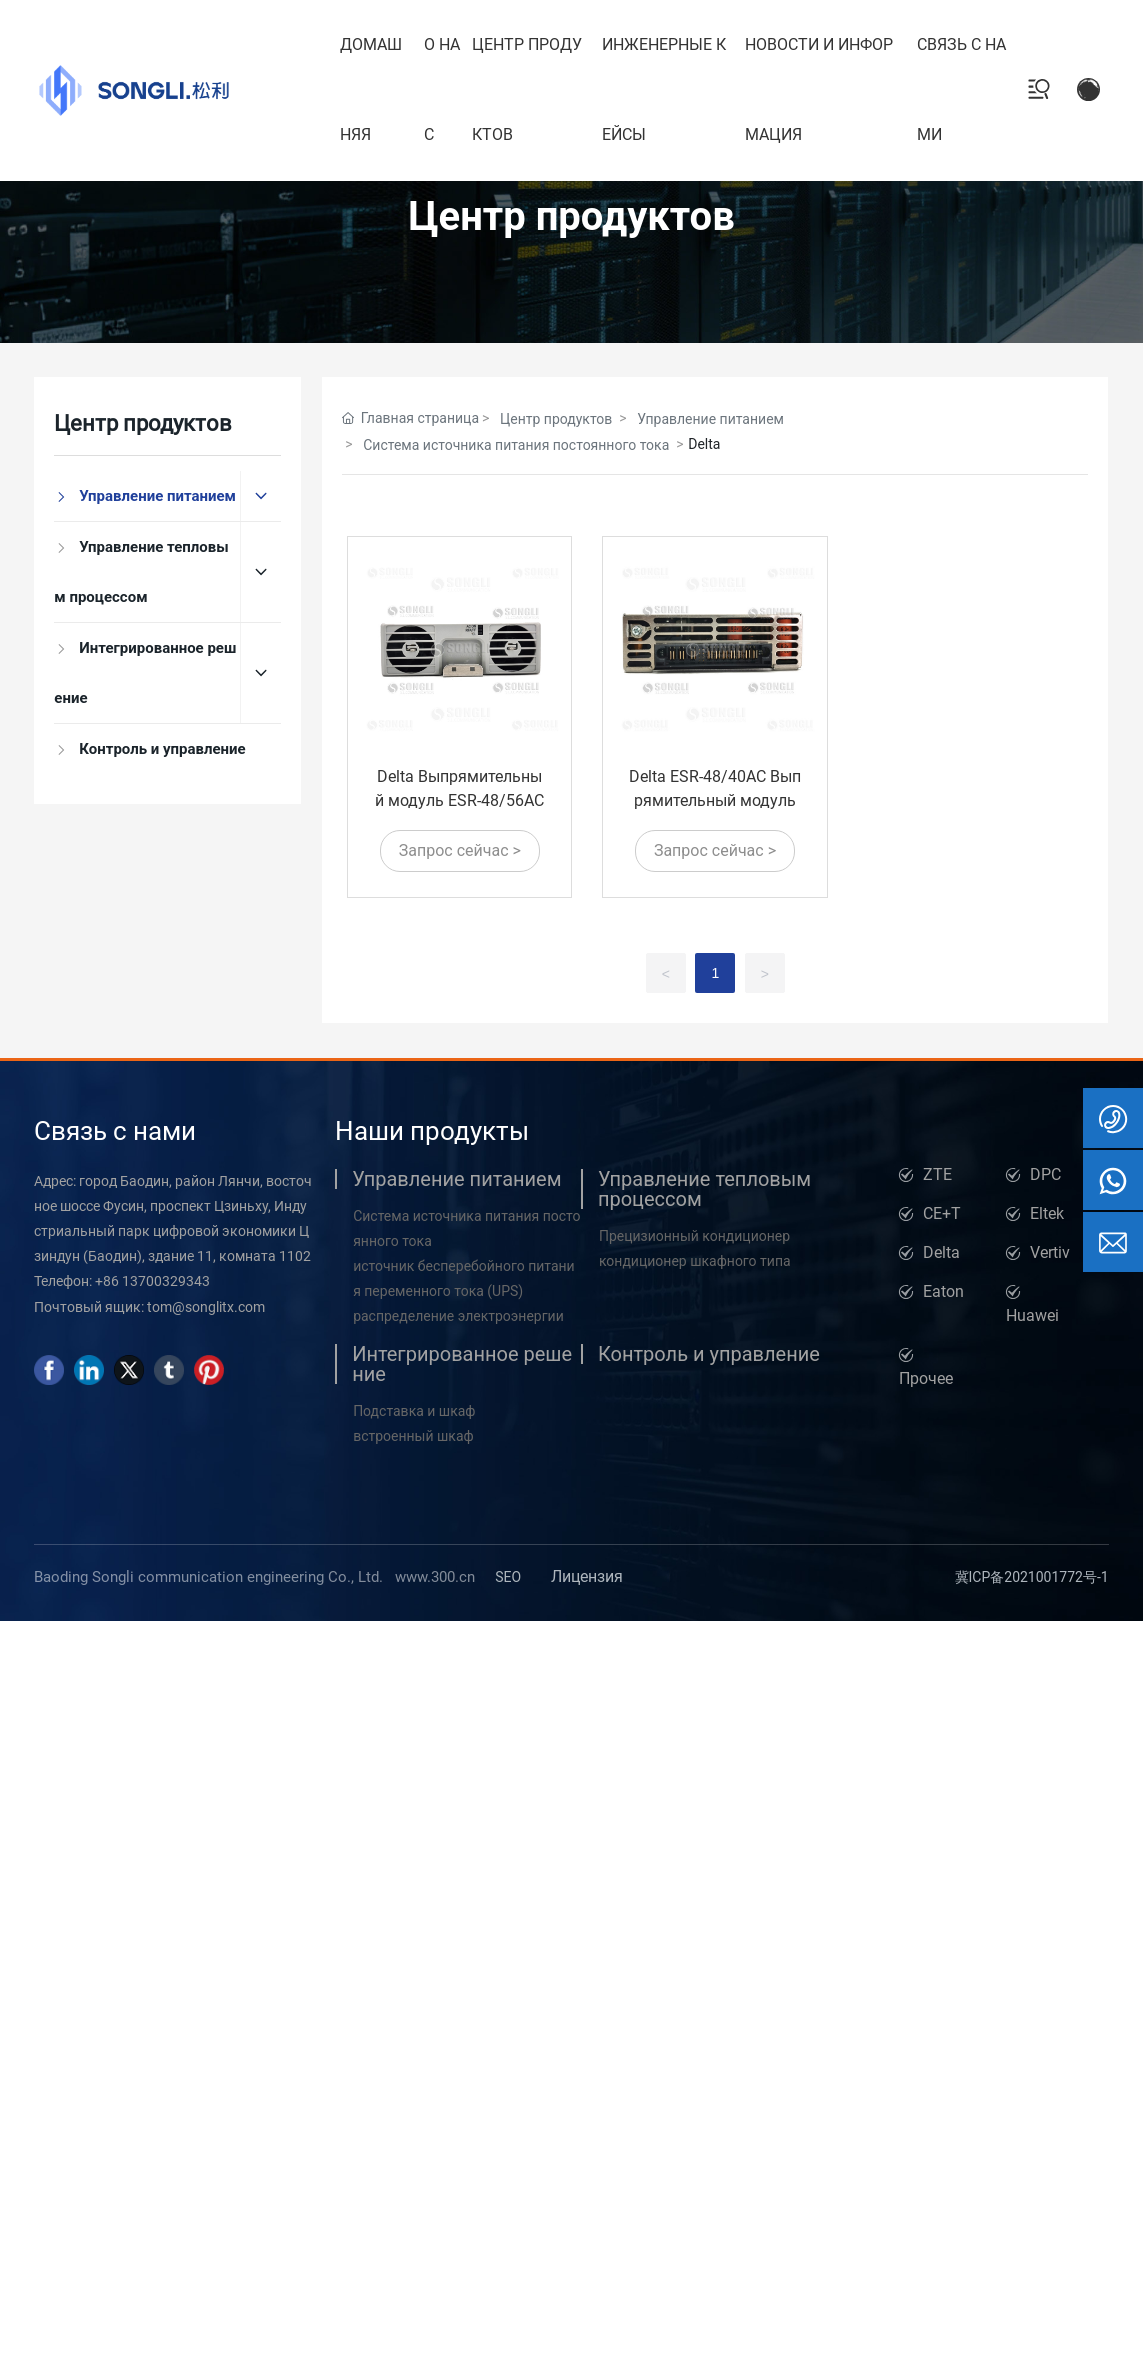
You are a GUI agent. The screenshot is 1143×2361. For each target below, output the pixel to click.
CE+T (942, 1213)
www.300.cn (435, 1577)
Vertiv (1050, 1252)
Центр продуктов (571, 216)
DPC (1045, 1174)
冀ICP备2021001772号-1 (1032, 1577)
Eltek (1047, 1213)
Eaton (943, 1291)
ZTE (937, 1174)
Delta (941, 1252)
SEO (508, 1577)
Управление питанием (710, 419)
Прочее (926, 1378)
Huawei (1032, 1315)
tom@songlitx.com (206, 1307)
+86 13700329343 (152, 1281)
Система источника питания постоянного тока (516, 445)
